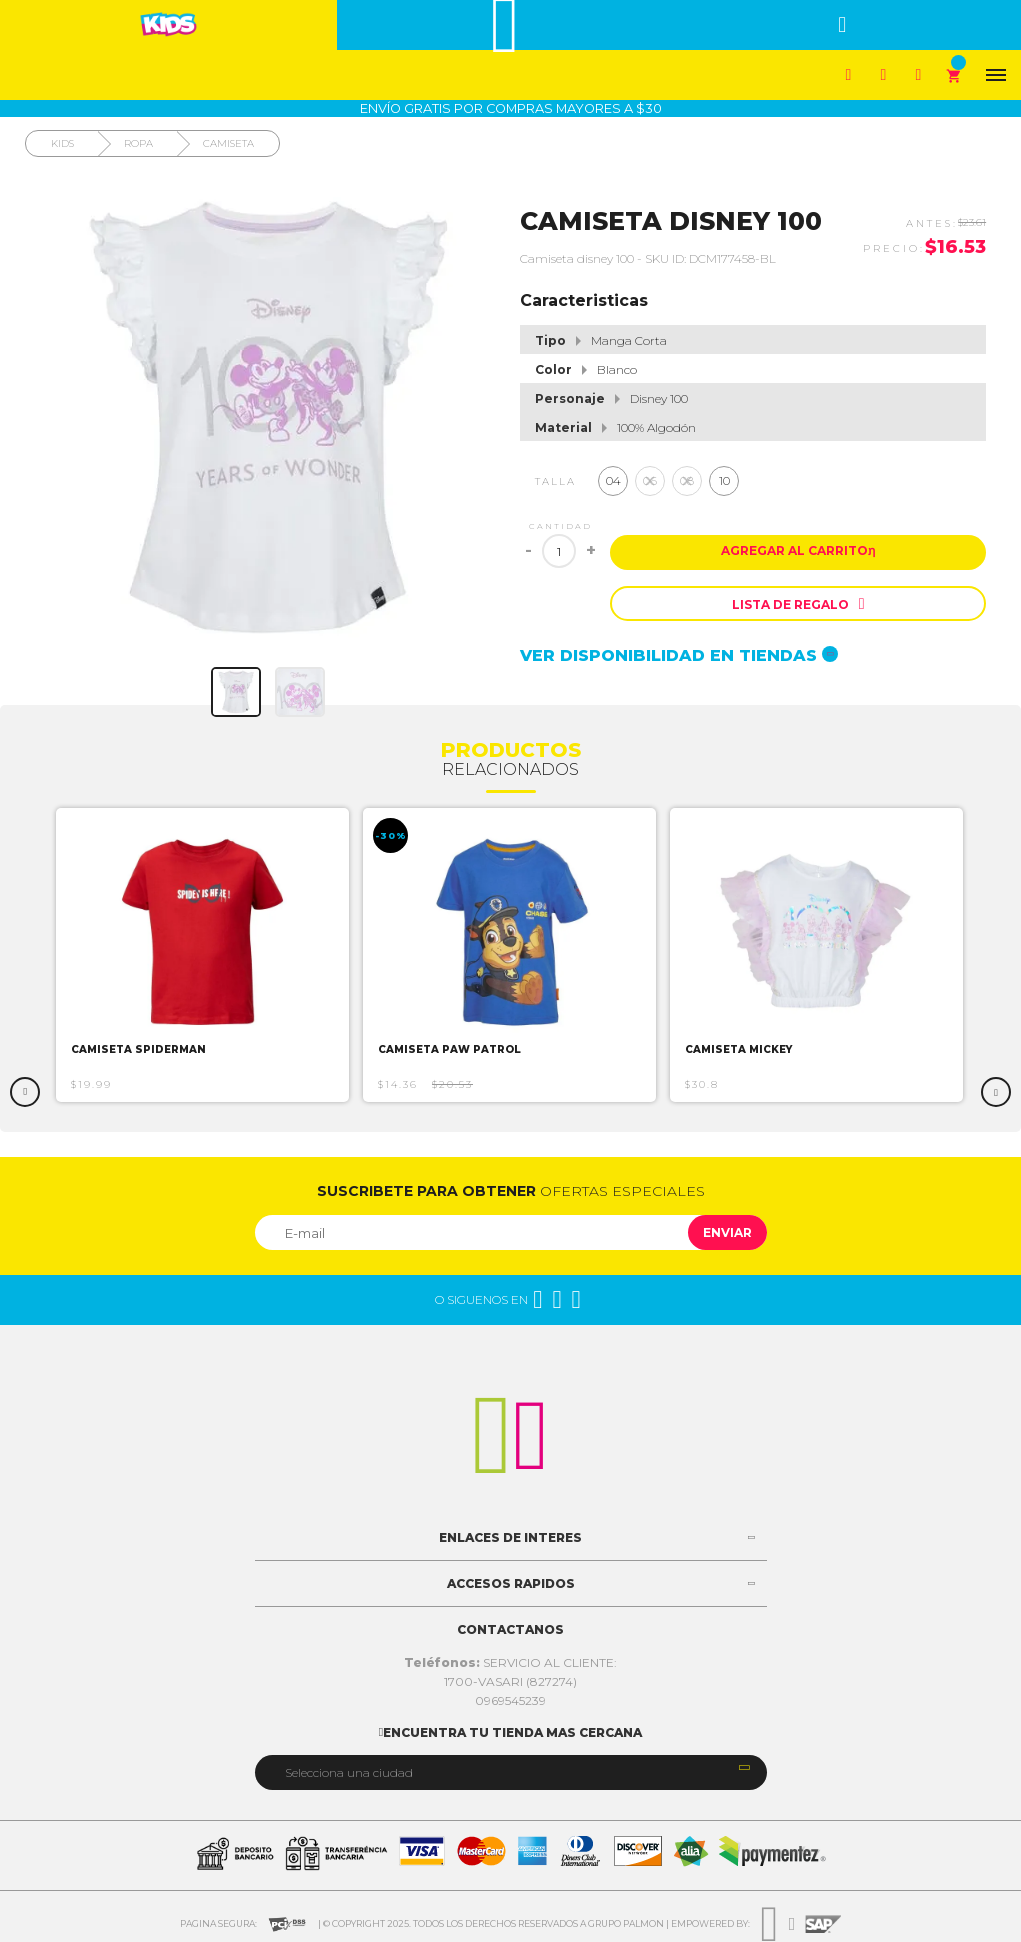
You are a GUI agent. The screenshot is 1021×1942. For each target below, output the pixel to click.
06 (650, 480)
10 (724, 480)
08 (687, 480)
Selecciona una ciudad (349, 1772)
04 (613, 480)
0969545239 (510, 1700)
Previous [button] (25, 1092)
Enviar (727, 1232)
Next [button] (996, 1092)
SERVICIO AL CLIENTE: (510, 1662)
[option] (203, 955)
